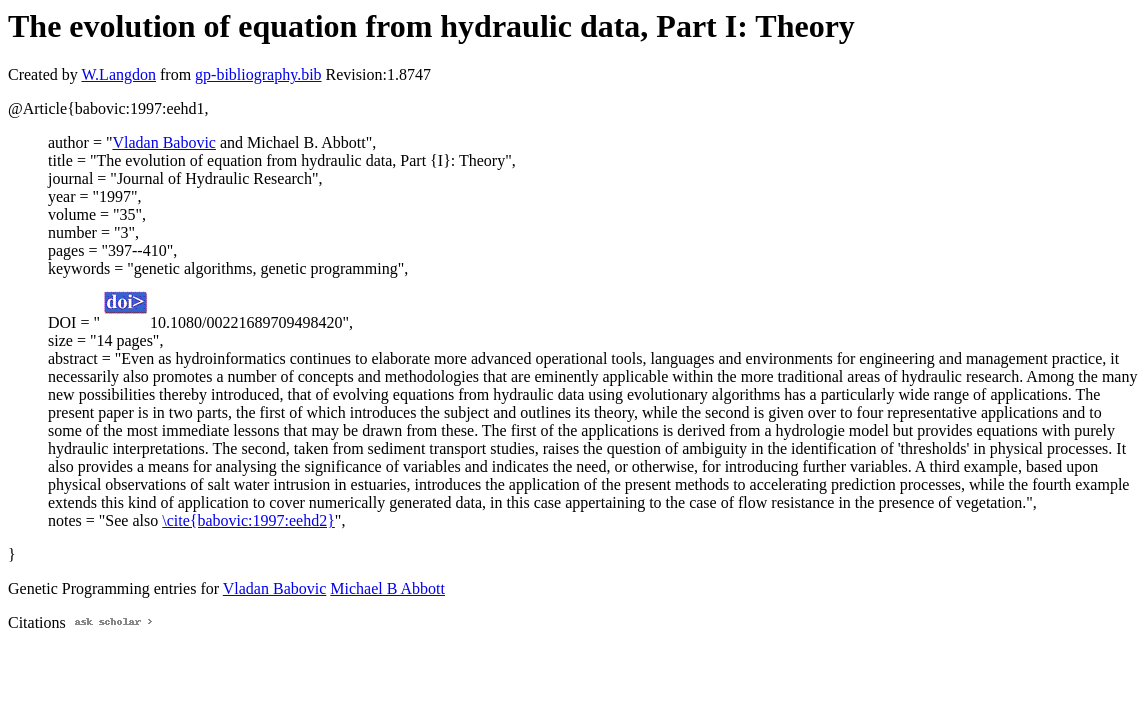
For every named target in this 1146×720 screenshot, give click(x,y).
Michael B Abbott (387, 588)
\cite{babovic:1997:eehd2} (248, 520)
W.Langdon (118, 74)
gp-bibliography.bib (258, 74)
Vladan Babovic (164, 142)
